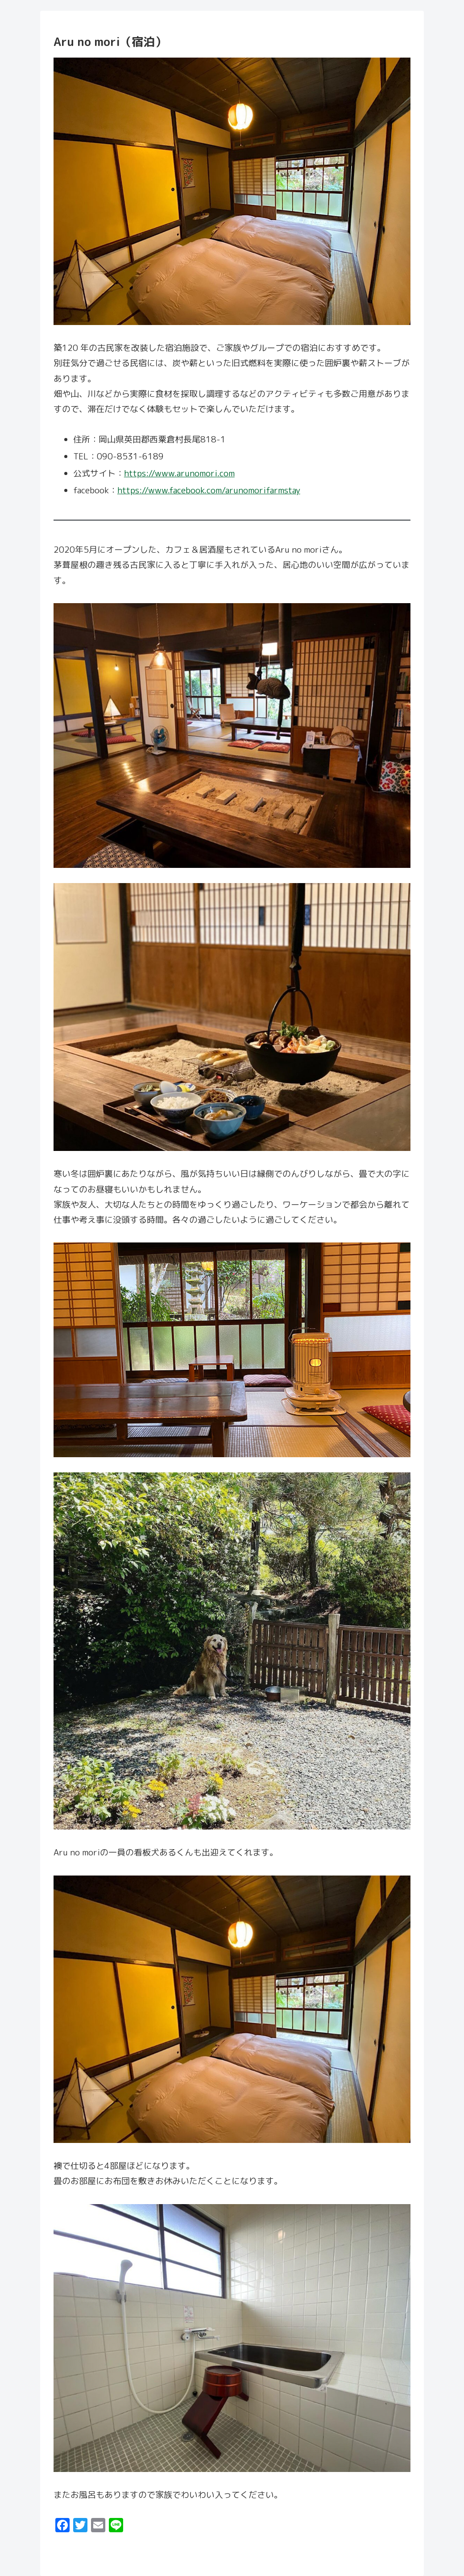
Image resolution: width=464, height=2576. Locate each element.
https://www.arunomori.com (179, 473)
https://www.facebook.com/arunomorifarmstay (208, 490)
